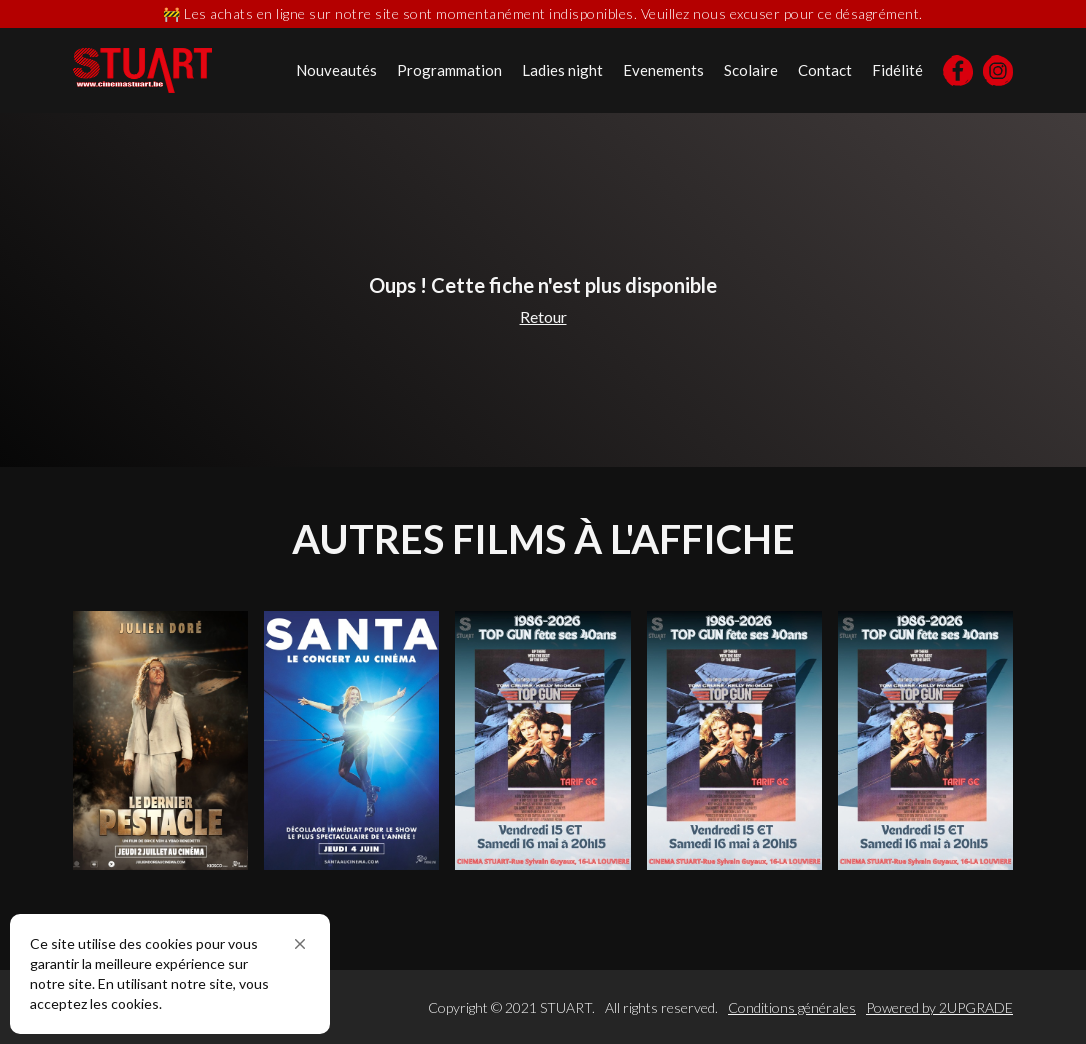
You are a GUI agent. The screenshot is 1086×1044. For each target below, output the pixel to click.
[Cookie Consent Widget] (170, 974)
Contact (825, 70)
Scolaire (751, 70)
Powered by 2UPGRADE (939, 1007)
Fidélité (897, 70)
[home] (142, 70)
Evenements (663, 70)
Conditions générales (792, 1007)
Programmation (449, 70)
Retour (543, 316)
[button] (300, 944)
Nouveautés (336, 70)
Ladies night (562, 70)
